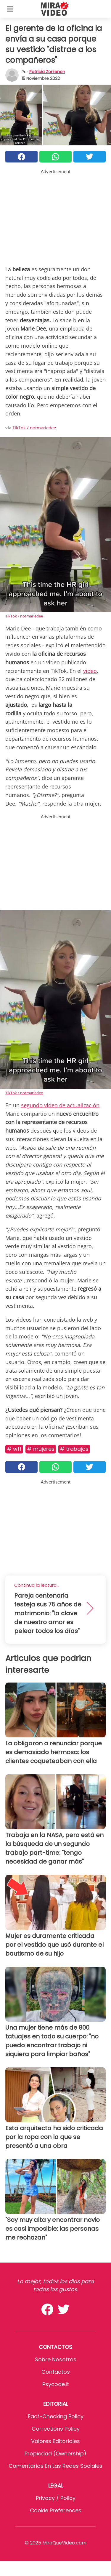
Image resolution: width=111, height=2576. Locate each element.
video (90, 670)
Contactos (55, 2371)
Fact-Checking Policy (55, 2416)
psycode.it (55, 2384)
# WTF (14, 1449)
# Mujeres (40, 1449)
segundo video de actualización (60, 1105)
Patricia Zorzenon (47, 72)
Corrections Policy (56, 2428)
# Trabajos (74, 1449)
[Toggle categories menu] (10, 9)
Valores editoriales (55, 2441)
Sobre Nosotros (55, 2359)
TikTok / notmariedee (34, 428)
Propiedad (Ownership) (55, 2453)
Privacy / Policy (55, 2498)
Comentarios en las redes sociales (55, 2466)
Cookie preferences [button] (55, 2510)
